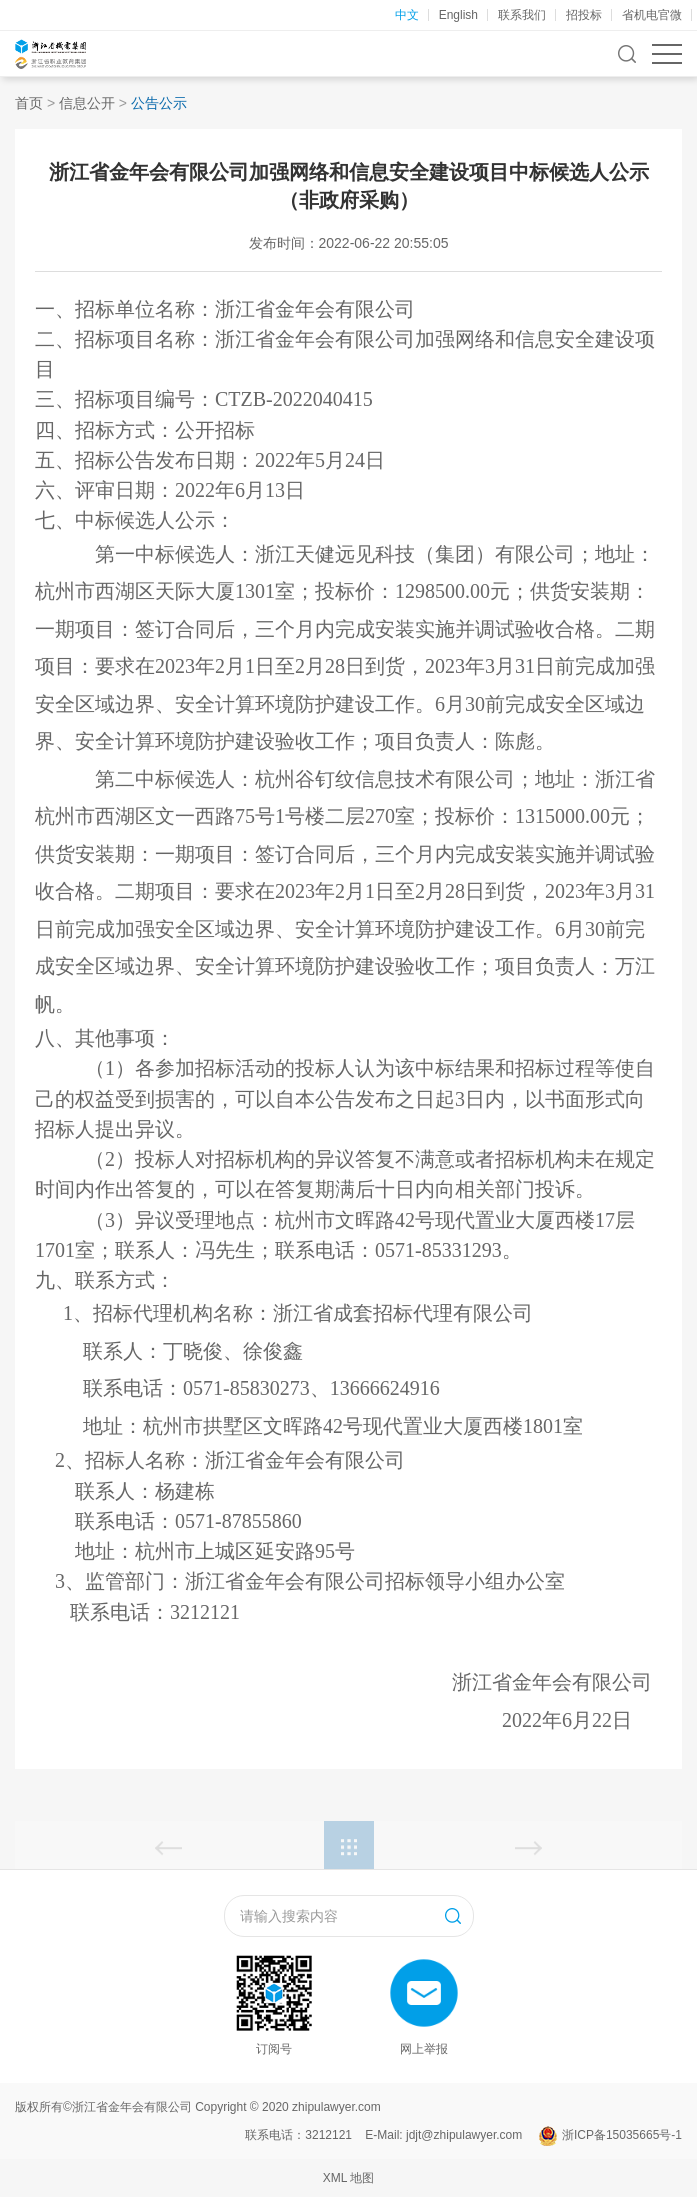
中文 (407, 15)
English (458, 15)
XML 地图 (349, 2178)
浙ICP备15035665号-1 (622, 2135)
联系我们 (522, 15)
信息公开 (87, 103)
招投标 (584, 15)
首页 (29, 103)
